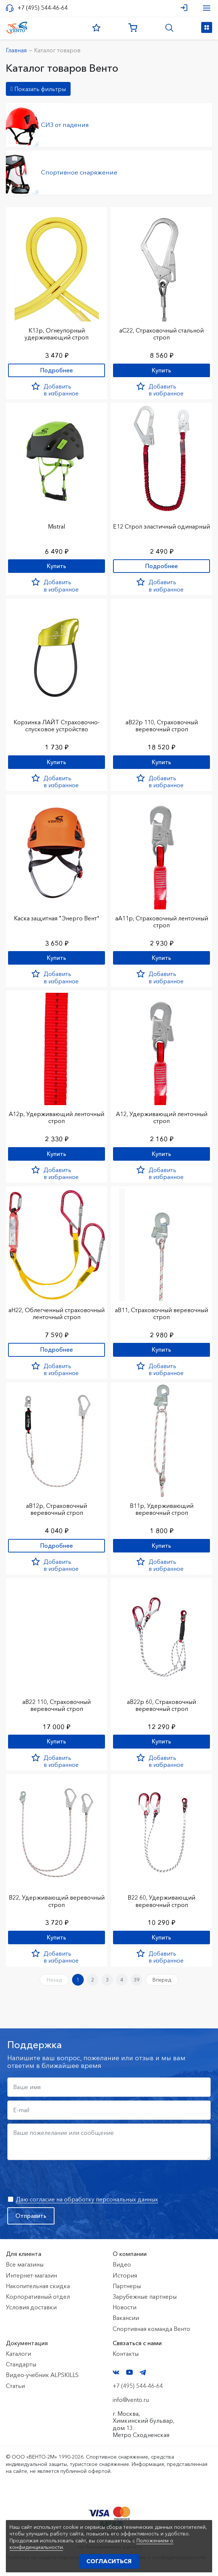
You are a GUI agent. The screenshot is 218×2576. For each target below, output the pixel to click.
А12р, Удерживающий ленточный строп (56, 1117)
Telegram (143, 2372)
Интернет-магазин (31, 2275)
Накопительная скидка (38, 2286)
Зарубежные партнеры (145, 2296)
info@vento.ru (131, 2399)
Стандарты (21, 2364)
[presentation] (63, 2178)
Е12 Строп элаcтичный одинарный (161, 526)
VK (116, 2372)
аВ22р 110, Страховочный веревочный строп (161, 725)
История (125, 2275)
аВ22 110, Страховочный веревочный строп (56, 1705)
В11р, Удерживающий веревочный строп (161, 1509)
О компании (130, 2253)
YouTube (129, 2372)
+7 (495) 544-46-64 (43, 7)
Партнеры (127, 2286)
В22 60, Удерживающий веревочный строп (161, 1901)
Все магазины (25, 2264)
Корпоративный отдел (38, 2296)
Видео (122, 2264)
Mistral (56, 526)
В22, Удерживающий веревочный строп (57, 1901)
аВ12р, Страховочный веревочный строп (56, 1509)
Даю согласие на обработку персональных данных (87, 2199)
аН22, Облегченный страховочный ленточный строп (56, 1313)
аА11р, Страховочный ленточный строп (161, 922)
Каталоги (18, 2353)
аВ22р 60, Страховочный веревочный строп (161, 1705)
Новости (124, 2307)
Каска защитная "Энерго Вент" (56, 918)
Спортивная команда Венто (151, 2328)
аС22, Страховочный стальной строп (161, 334)
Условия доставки (31, 2307)
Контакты (126, 2353)
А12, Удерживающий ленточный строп (161, 1117)
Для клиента (23, 2253)
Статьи (15, 2385)
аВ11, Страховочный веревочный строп (161, 1313)
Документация (27, 2343)
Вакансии (126, 2317)
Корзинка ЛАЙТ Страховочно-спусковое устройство (56, 725)
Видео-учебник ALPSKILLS (42, 2374)
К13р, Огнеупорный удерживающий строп (57, 334)
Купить (161, 370)
